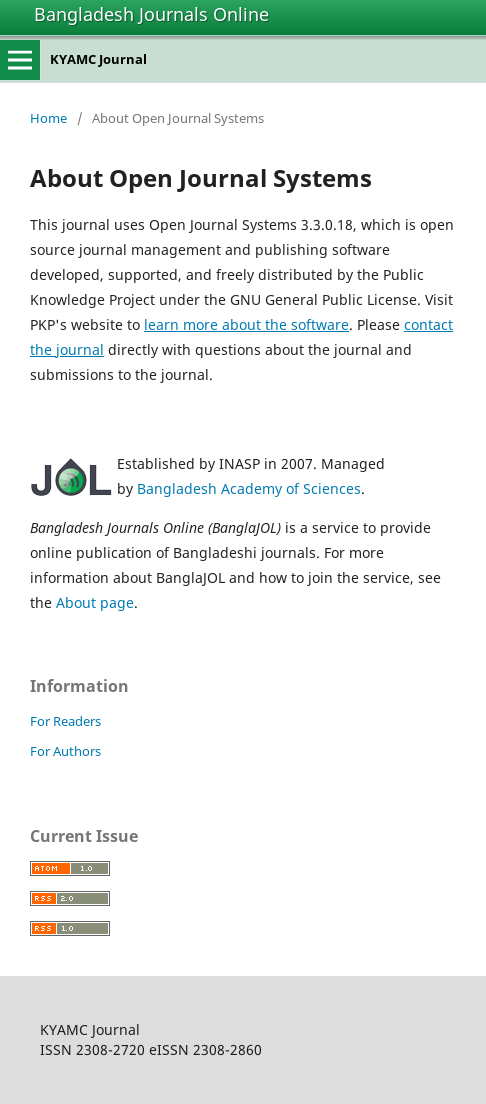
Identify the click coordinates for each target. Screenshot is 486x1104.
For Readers (65, 721)
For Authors (65, 751)
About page (95, 602)
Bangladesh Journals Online (151, 14)
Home (48, 118)
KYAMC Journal (98, 59)
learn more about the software (246, 324)
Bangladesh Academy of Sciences (249, 488)
